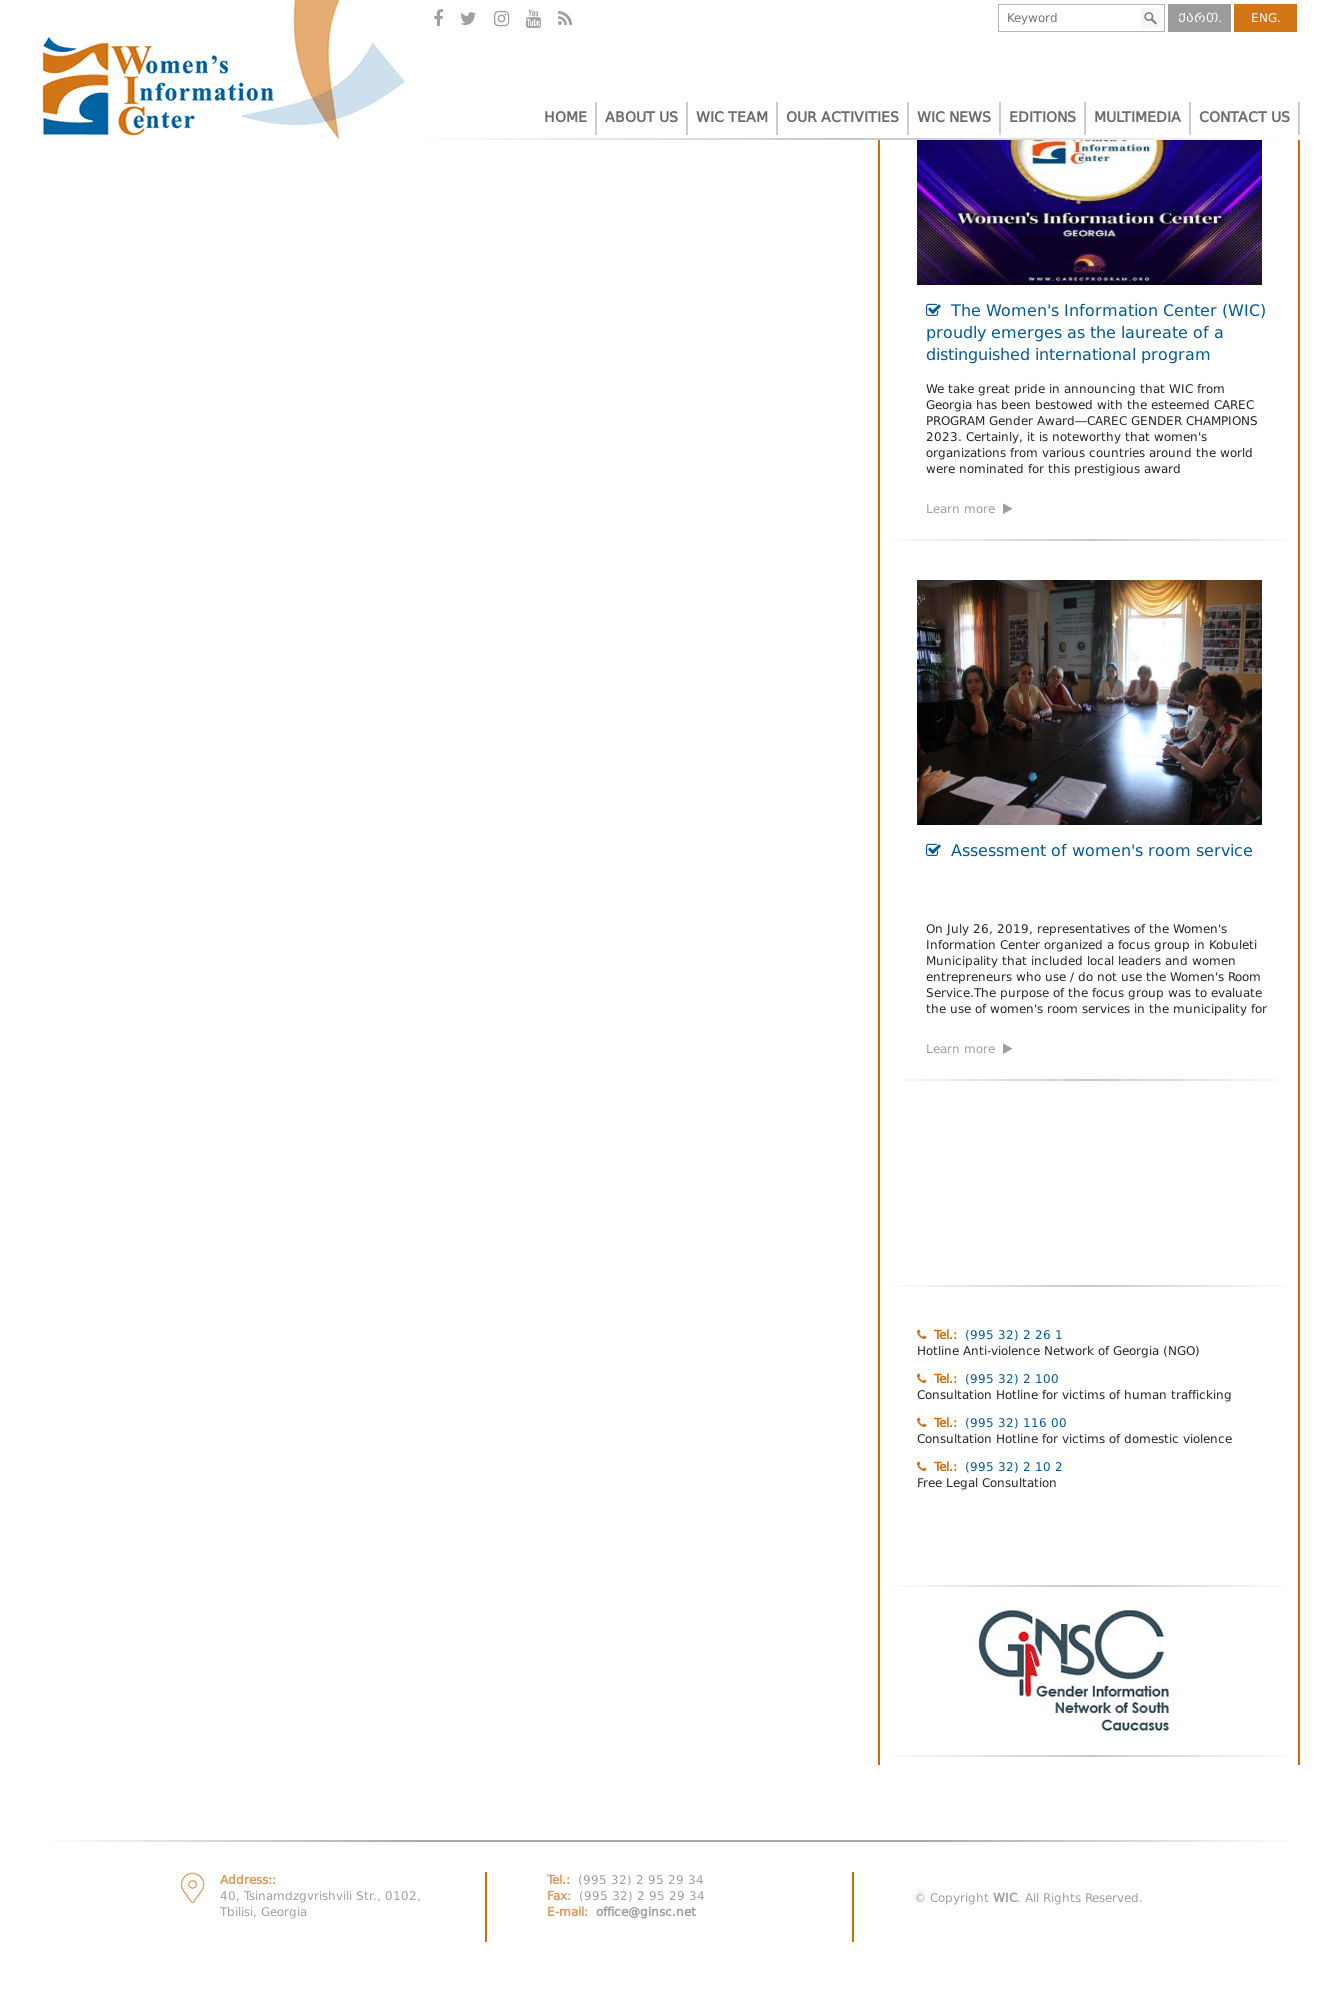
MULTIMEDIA (1137, 117)
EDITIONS (1042, 117)
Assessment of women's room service (1089, 850)
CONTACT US (1244, 117)
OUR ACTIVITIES (842, 117)
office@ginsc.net (646, 1912)
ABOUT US (641, 117)
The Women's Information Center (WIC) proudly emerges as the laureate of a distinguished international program (1096, 332)
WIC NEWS (954, 117)
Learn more (969, 509)
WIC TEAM (732, 117)
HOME (565, 117)
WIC (1005, 1898)
